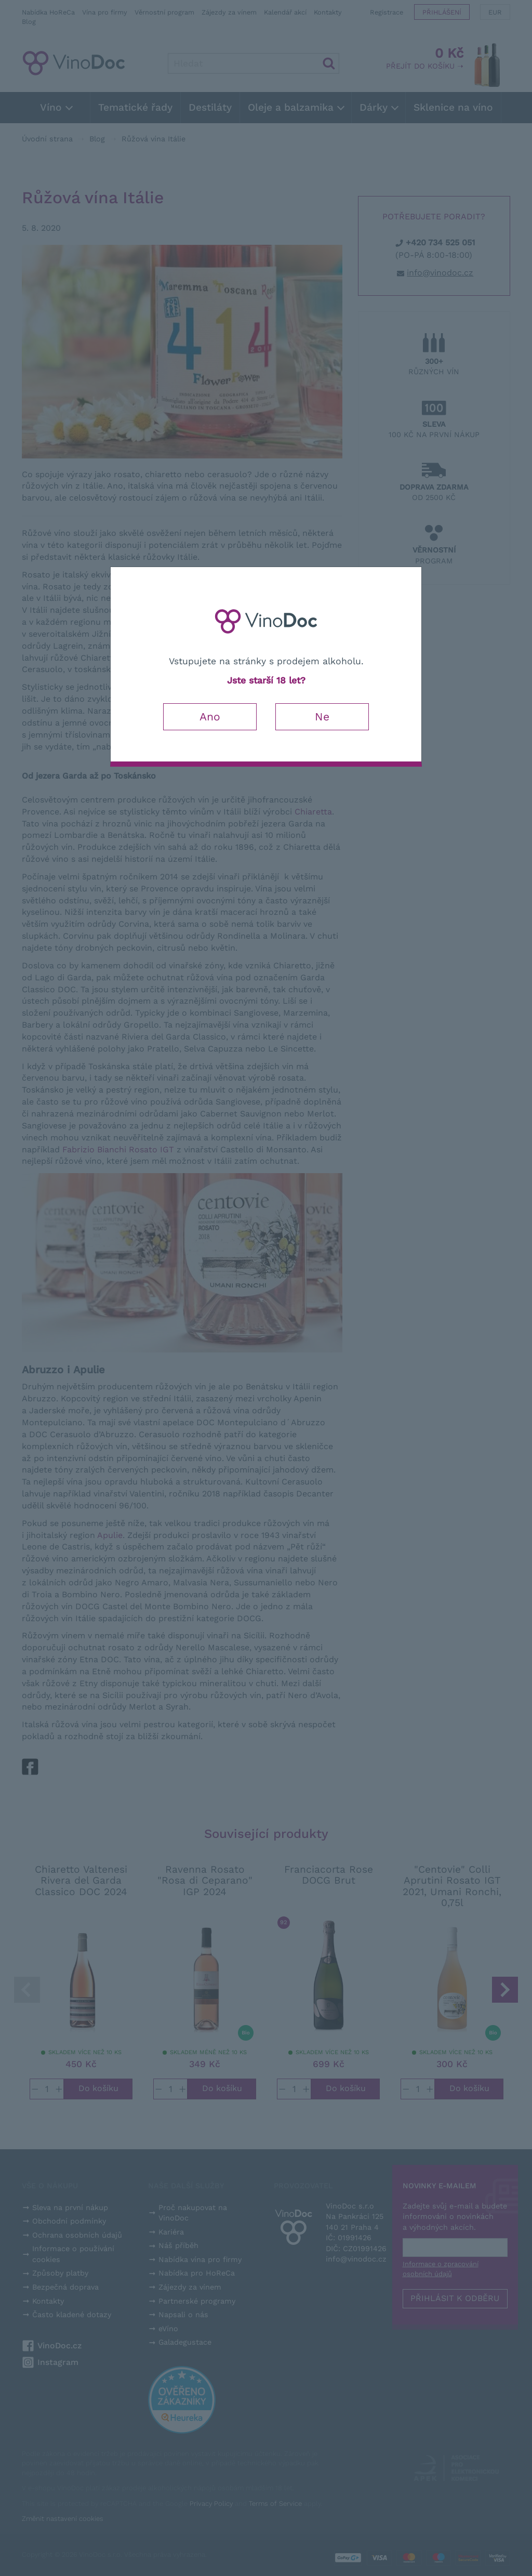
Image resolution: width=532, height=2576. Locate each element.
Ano (210, 716)
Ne (322, 716)
